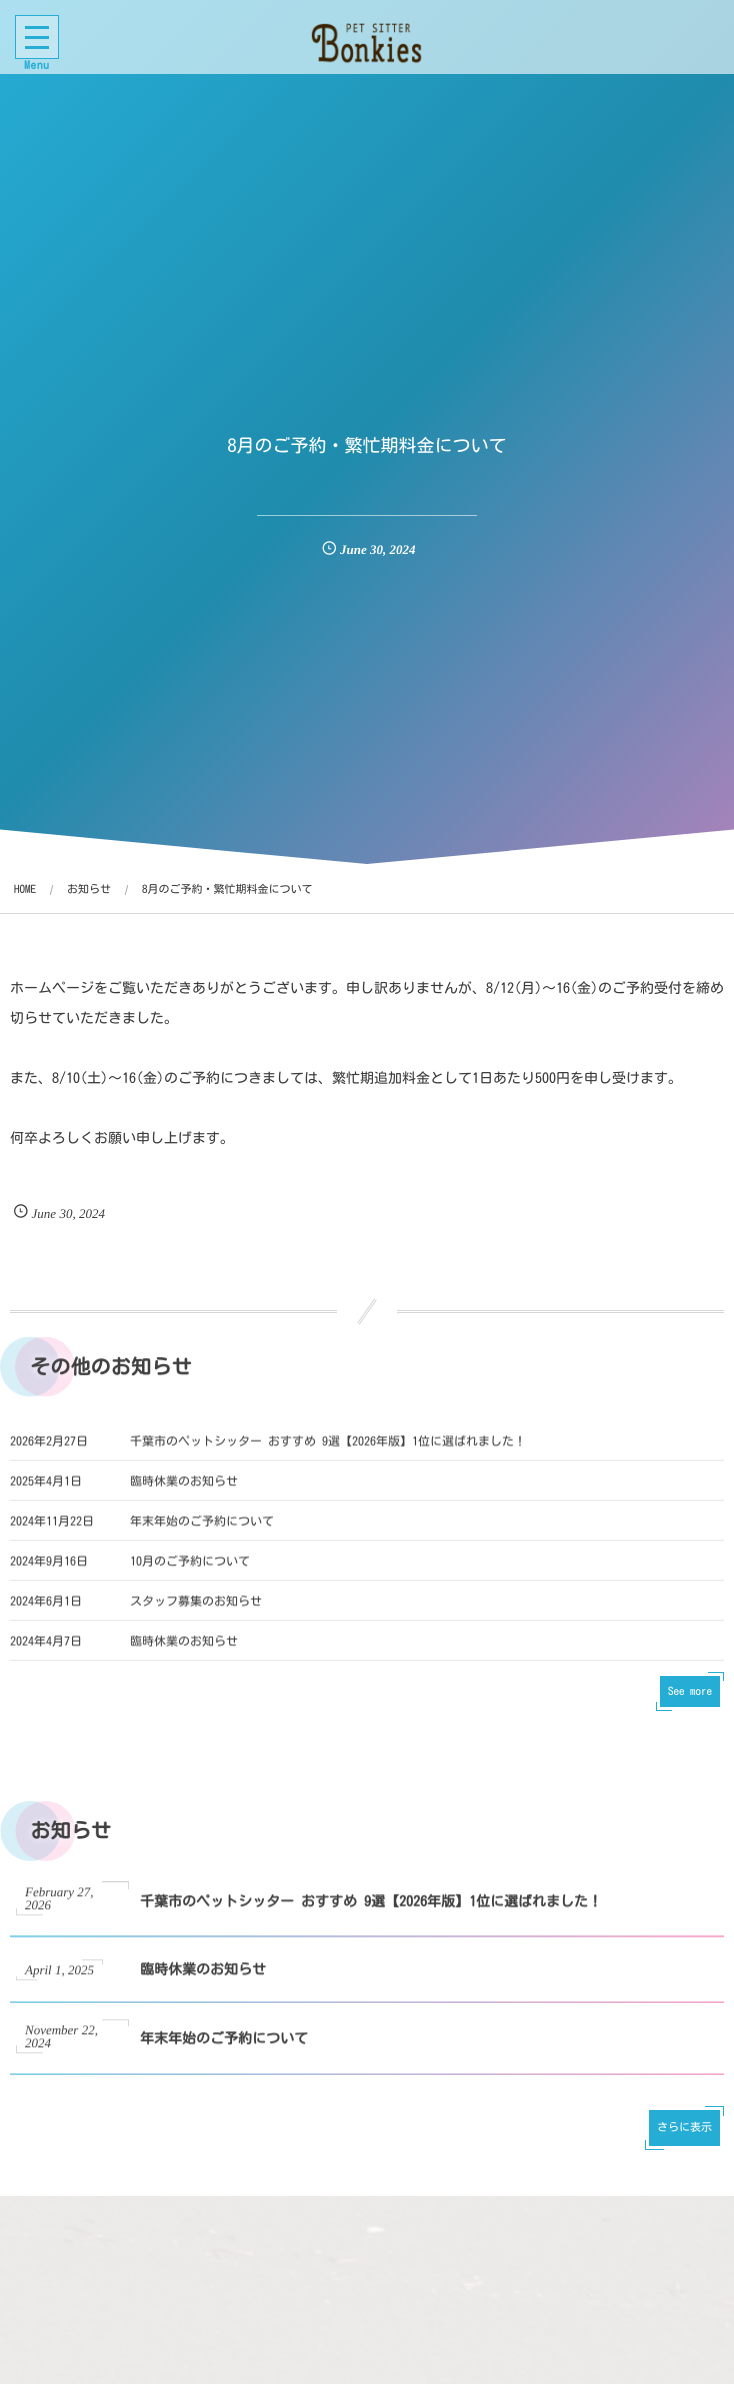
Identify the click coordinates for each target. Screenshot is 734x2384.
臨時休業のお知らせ (184, 1496)
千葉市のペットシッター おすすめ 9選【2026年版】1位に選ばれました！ (328, 1456)
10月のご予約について (190, 1576)
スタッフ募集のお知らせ (196, 1616)
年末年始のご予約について (202, 1536)
